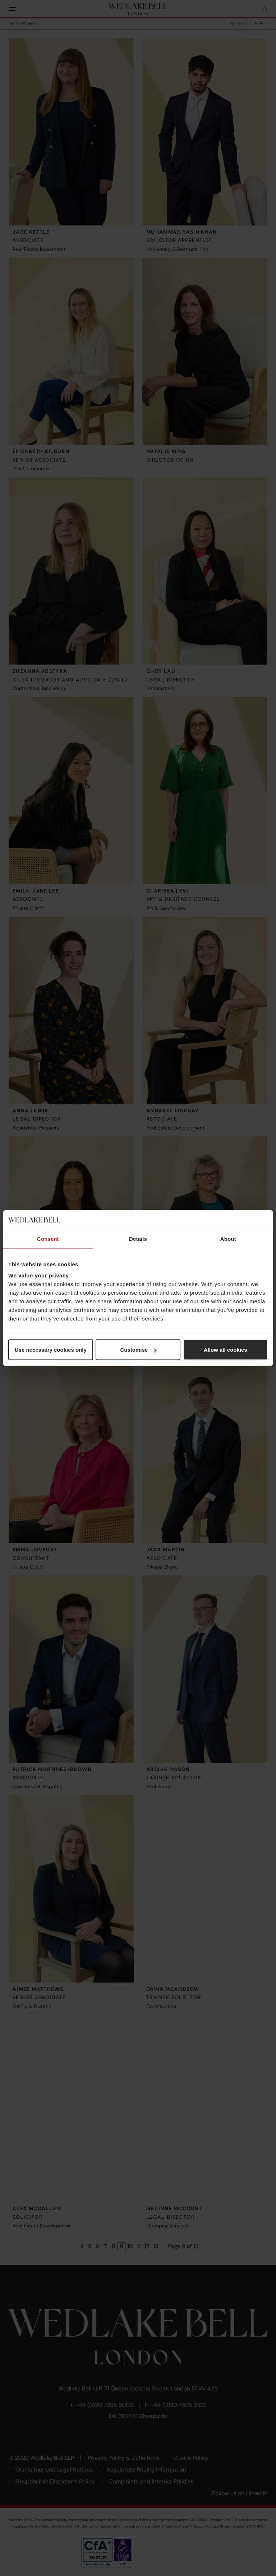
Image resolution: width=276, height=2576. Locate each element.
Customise (138, 1350)
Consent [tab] (48, 1238)
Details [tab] (138, 1238)
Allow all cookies (225, 1350)
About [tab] (228, 1238)
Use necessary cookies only (51, 1350)
